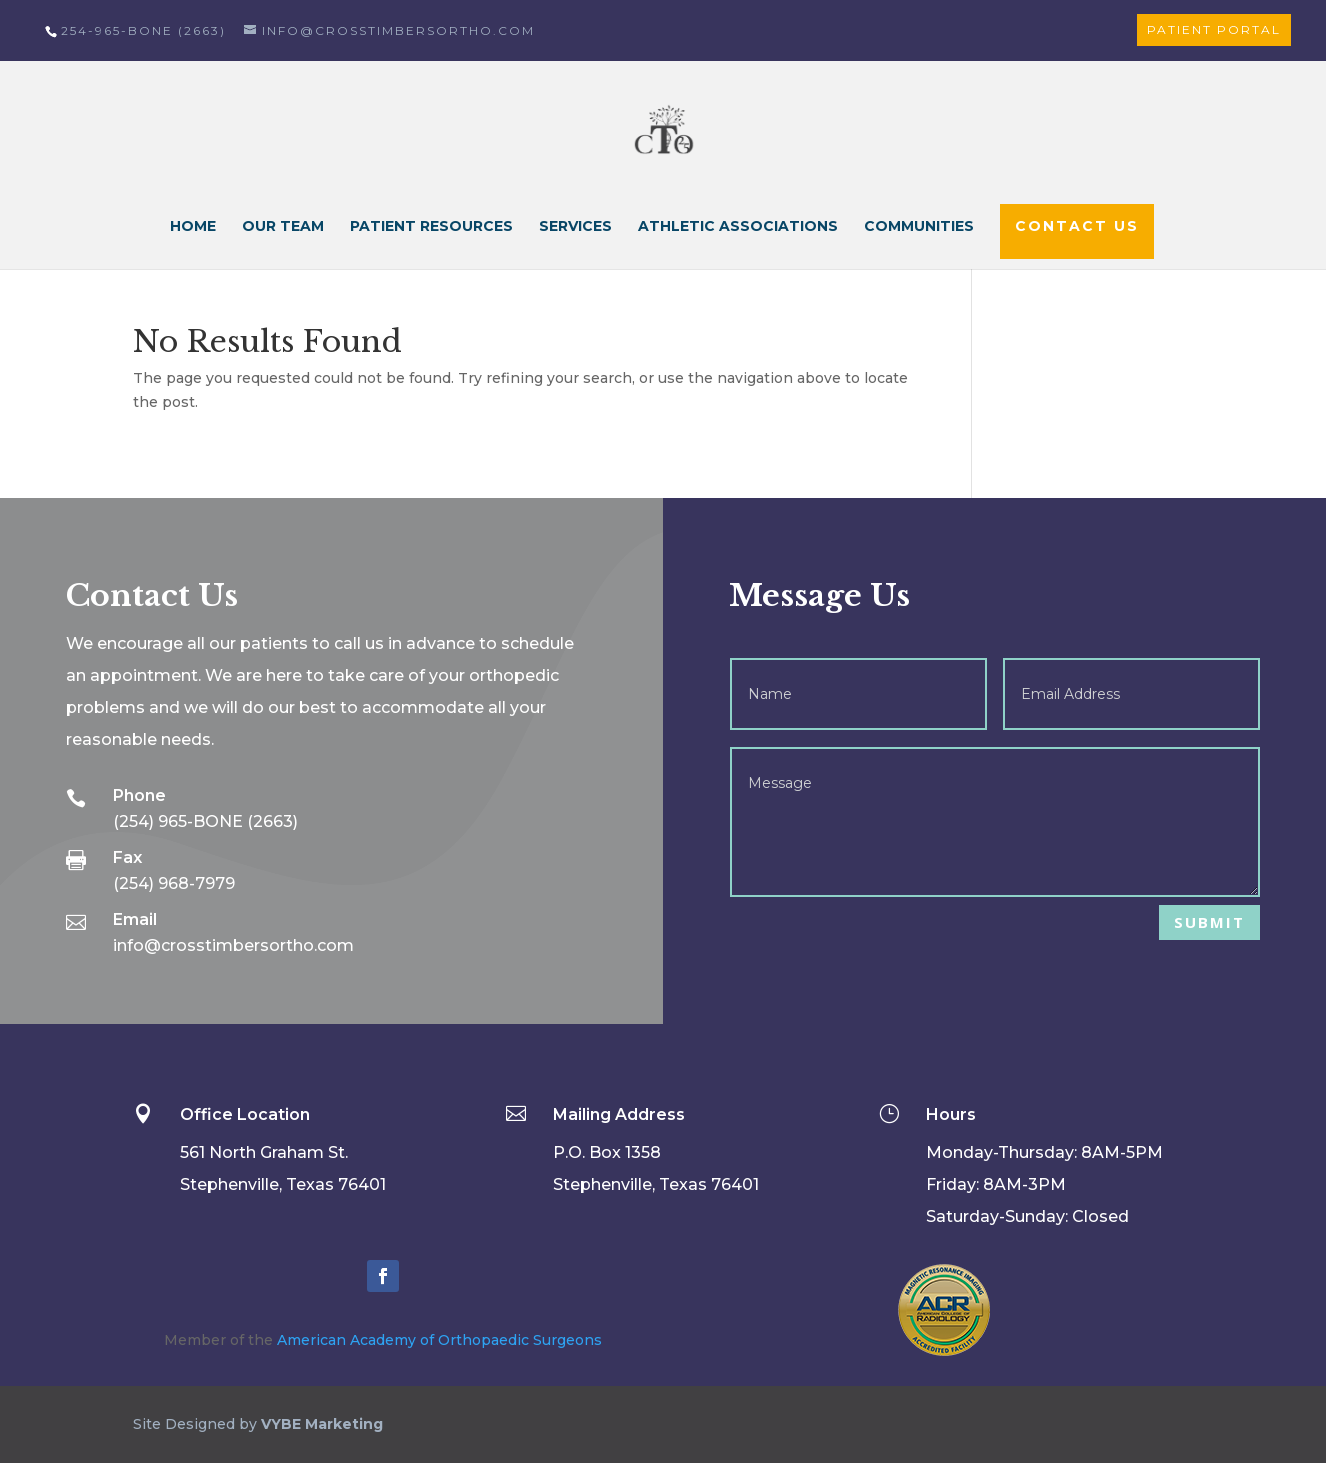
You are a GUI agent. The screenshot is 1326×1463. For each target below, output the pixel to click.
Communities (919, 227)
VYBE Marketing (322, 1424)
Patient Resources (431, 227)
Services (575, 227)
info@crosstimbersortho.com (233, 945)
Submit (1209, 922)
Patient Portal (1214, 29)
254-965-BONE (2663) (143, 30)
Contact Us (1077, 226)
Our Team (283, 227)
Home (193, 227)
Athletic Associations (738, 227)
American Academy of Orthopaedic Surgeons (439, 1340)
